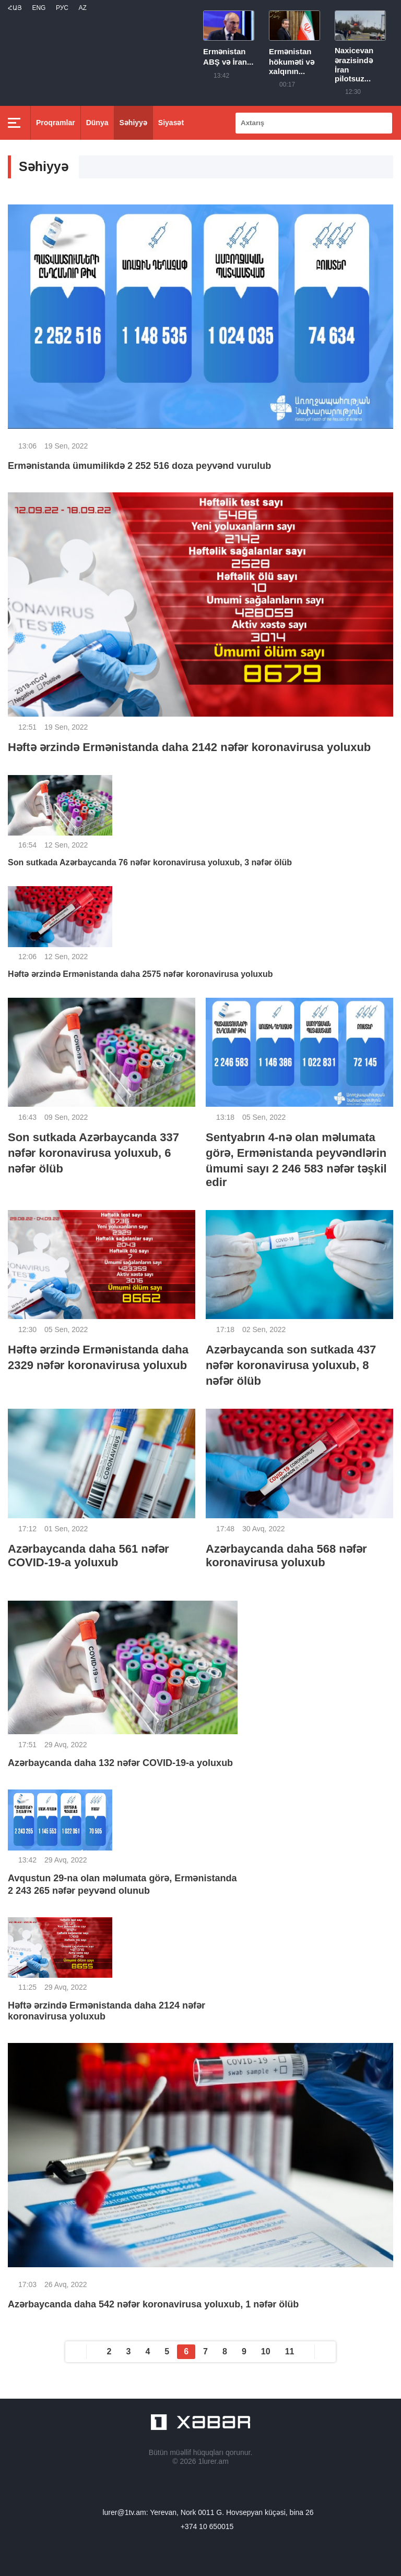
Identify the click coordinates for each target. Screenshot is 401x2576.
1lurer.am (213, 2461)
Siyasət (171, 122)
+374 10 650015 (207, 2526)
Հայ (15, 7)
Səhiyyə (133, 122)
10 (265, 2351)
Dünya (97, 122)
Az (82, 7)
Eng (38, 7)
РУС (62, 7)
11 (289, 2351)
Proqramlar (55, 122)
